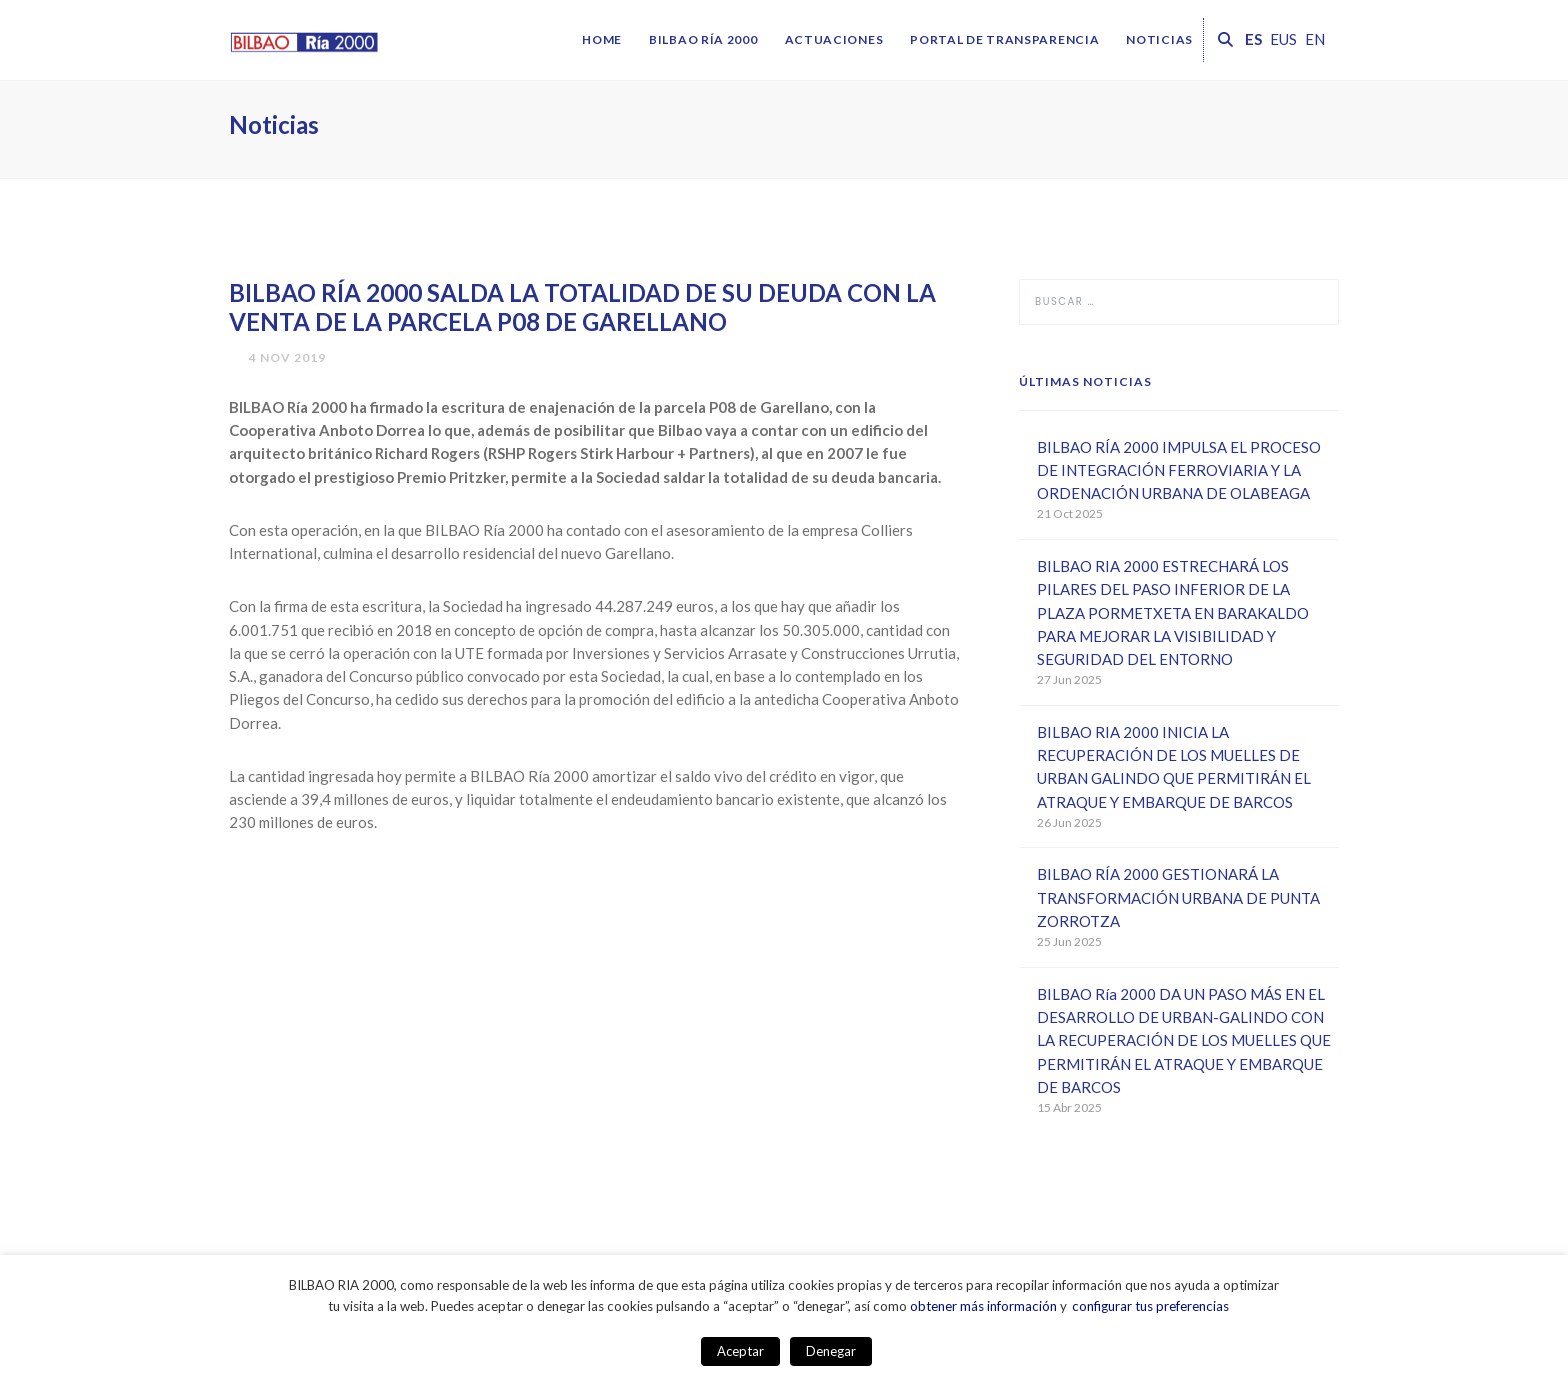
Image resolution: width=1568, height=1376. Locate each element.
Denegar (831, 1351)
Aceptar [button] (740, 1351)
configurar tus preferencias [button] (1150, 1306)
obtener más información (983, 1306)
